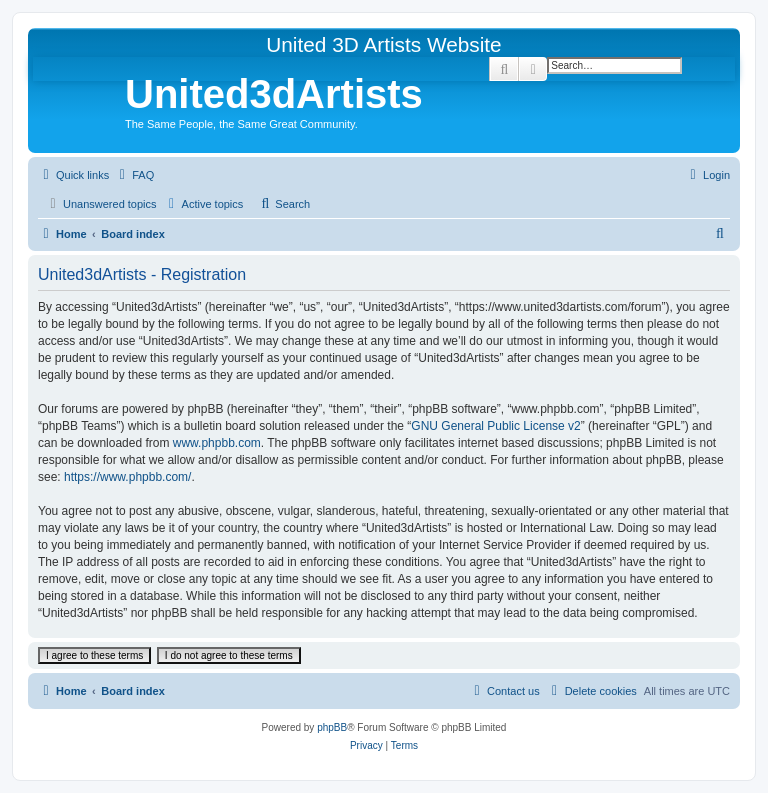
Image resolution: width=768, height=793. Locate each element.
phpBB (332, 727)
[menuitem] (134, 175)
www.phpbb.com (217, 443)
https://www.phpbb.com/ (127, 477)
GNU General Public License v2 (495, 426)
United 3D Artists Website (383, 44)
